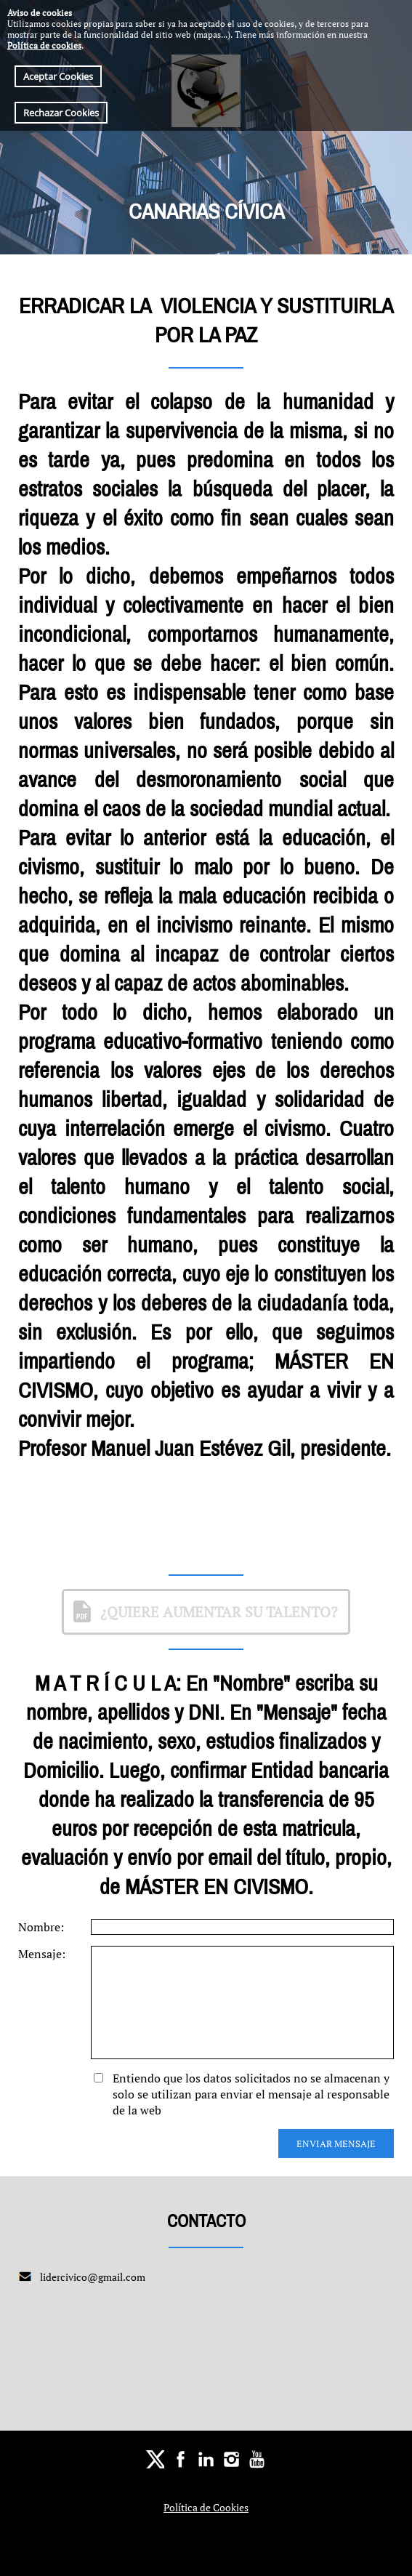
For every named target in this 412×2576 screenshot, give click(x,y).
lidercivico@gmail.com (92, 2277)
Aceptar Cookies (58, 76)
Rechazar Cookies (61, 112)
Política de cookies (44, 45)
